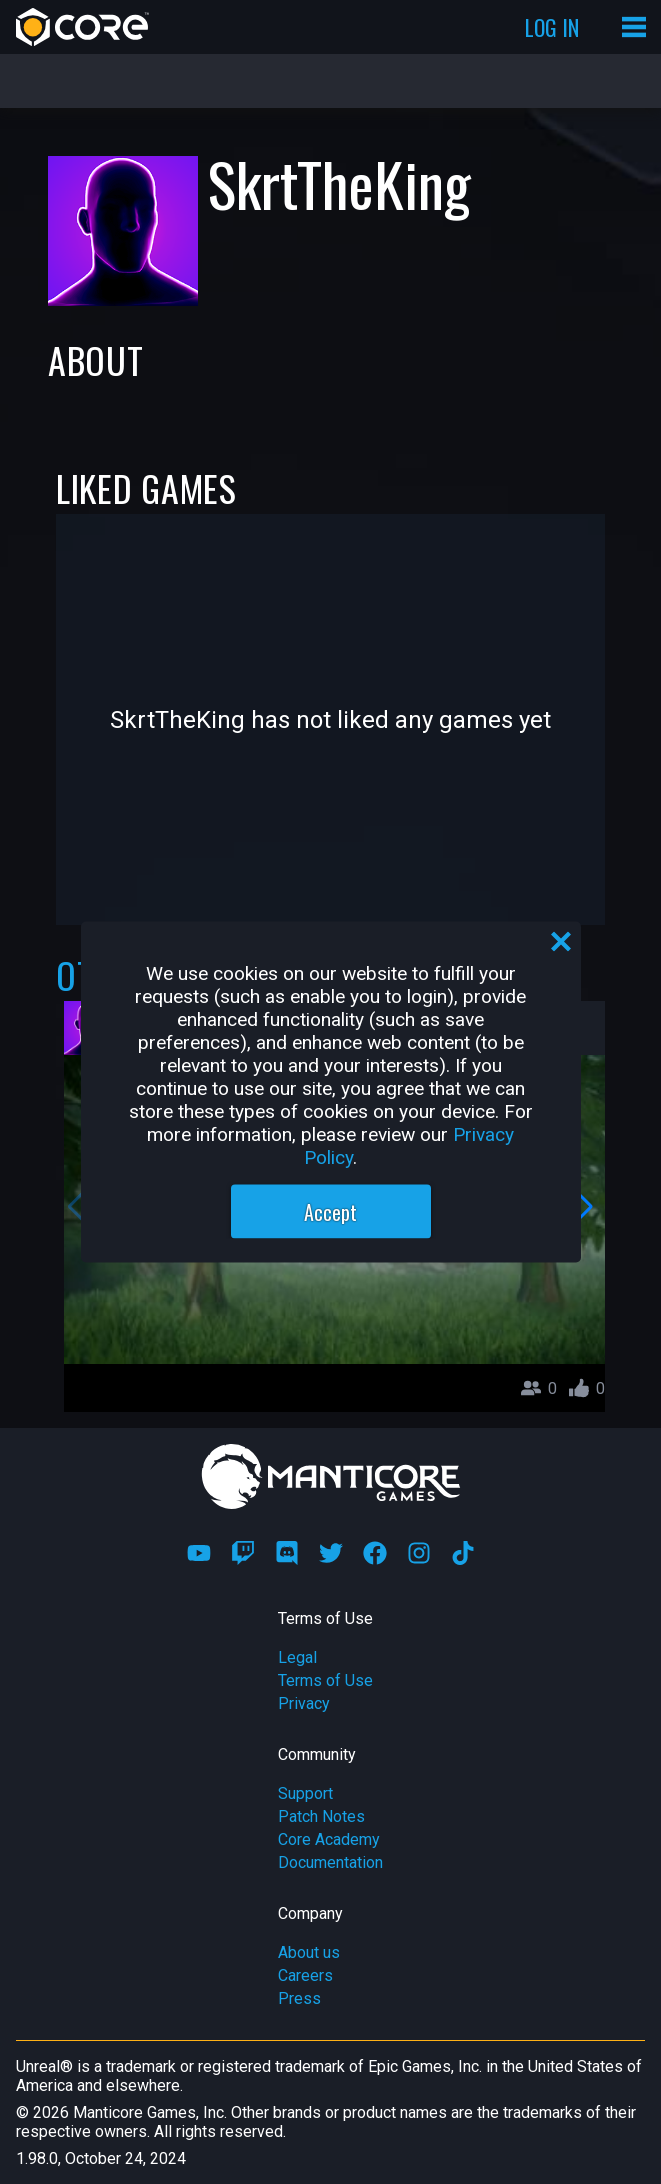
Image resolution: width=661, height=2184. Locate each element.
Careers (305, 1975)
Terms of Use (325, 1680)
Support (305, 1793)
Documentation (330, 1862)
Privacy (304, 1703)
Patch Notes (321, 1816)
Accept (330, 1212)
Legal (297, 1657)
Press (299, 1998)
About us (309, 1952)
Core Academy (329, 1839)
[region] (331, 1092)
